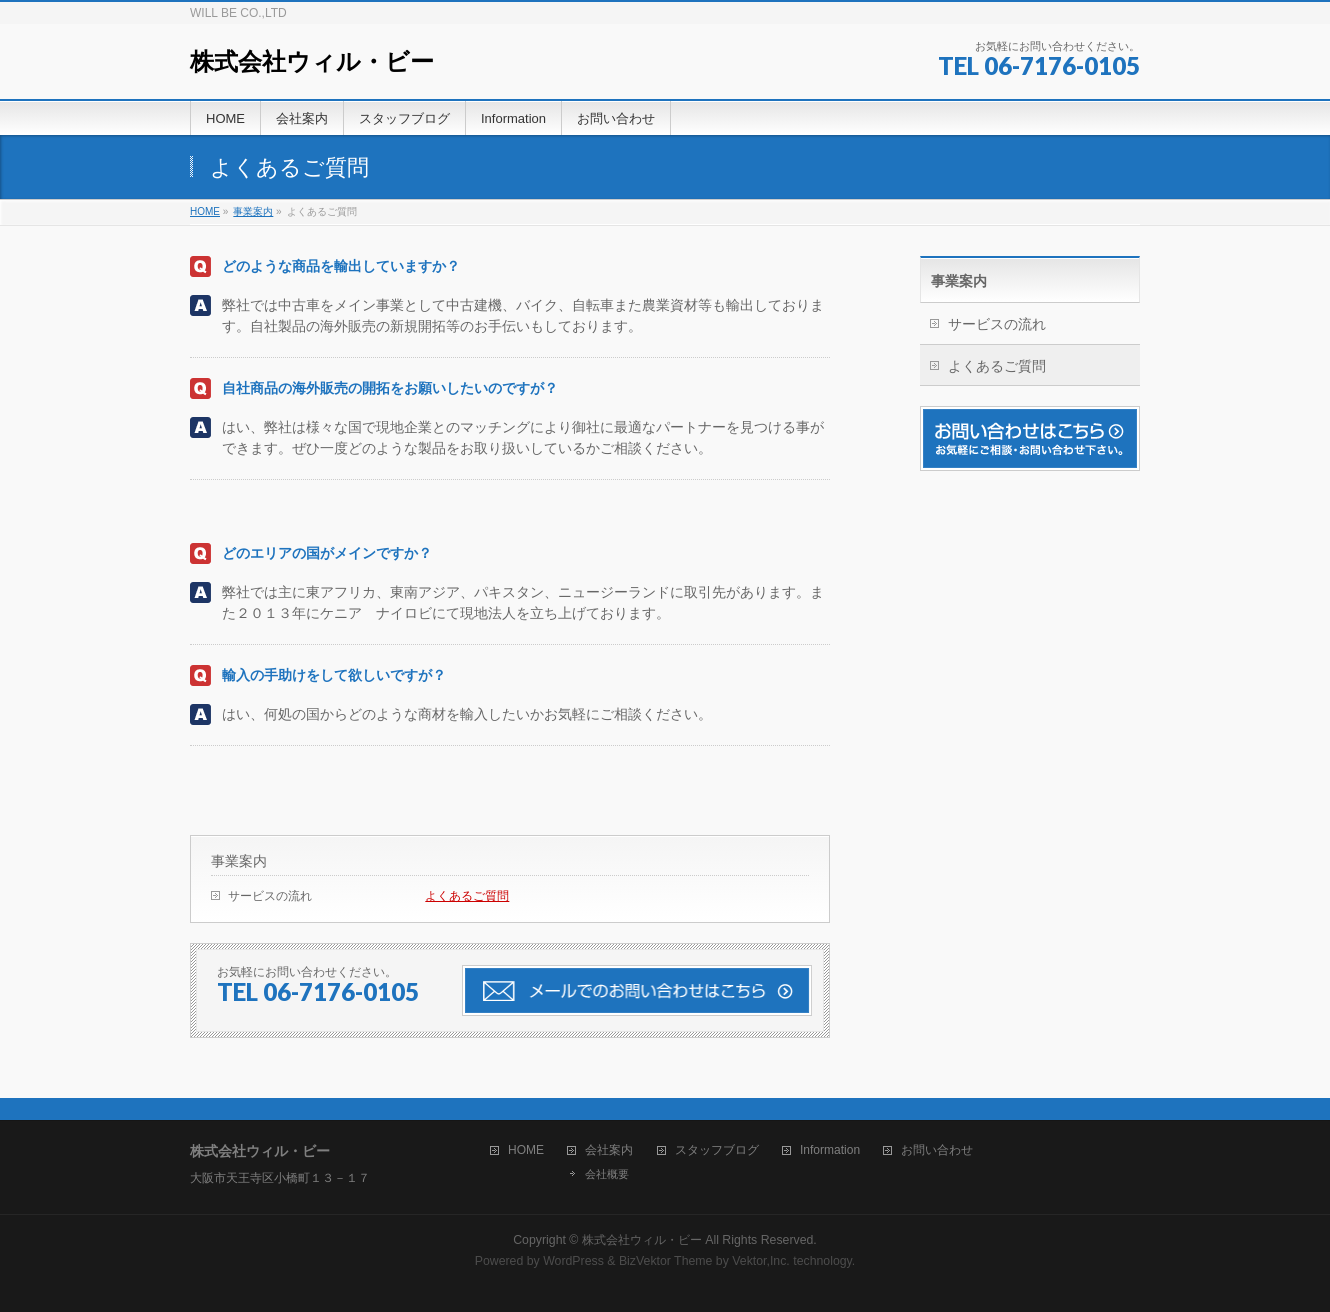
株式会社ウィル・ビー (312, 61)
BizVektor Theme (666, 1261)
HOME (526, 1150)
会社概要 (607, 1174)
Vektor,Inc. (761, 1261)
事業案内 (239, 861)
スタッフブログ (717, 1150)
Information (830, 1150)
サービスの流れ (270, 896)
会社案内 (609, 1150)
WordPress (573, 1261)
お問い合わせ (937, 1150)
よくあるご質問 (467, 896)
